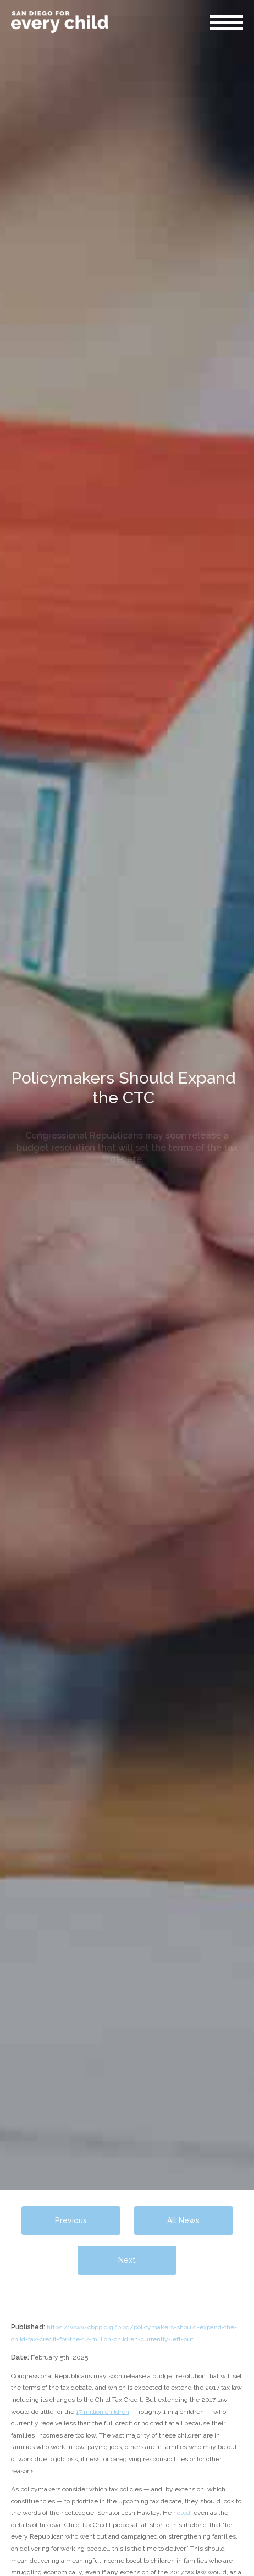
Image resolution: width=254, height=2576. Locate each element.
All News (183, 2220)
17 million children (102, 2412)
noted (181, 2513)
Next (127, 2260)
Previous (71, 2220)
